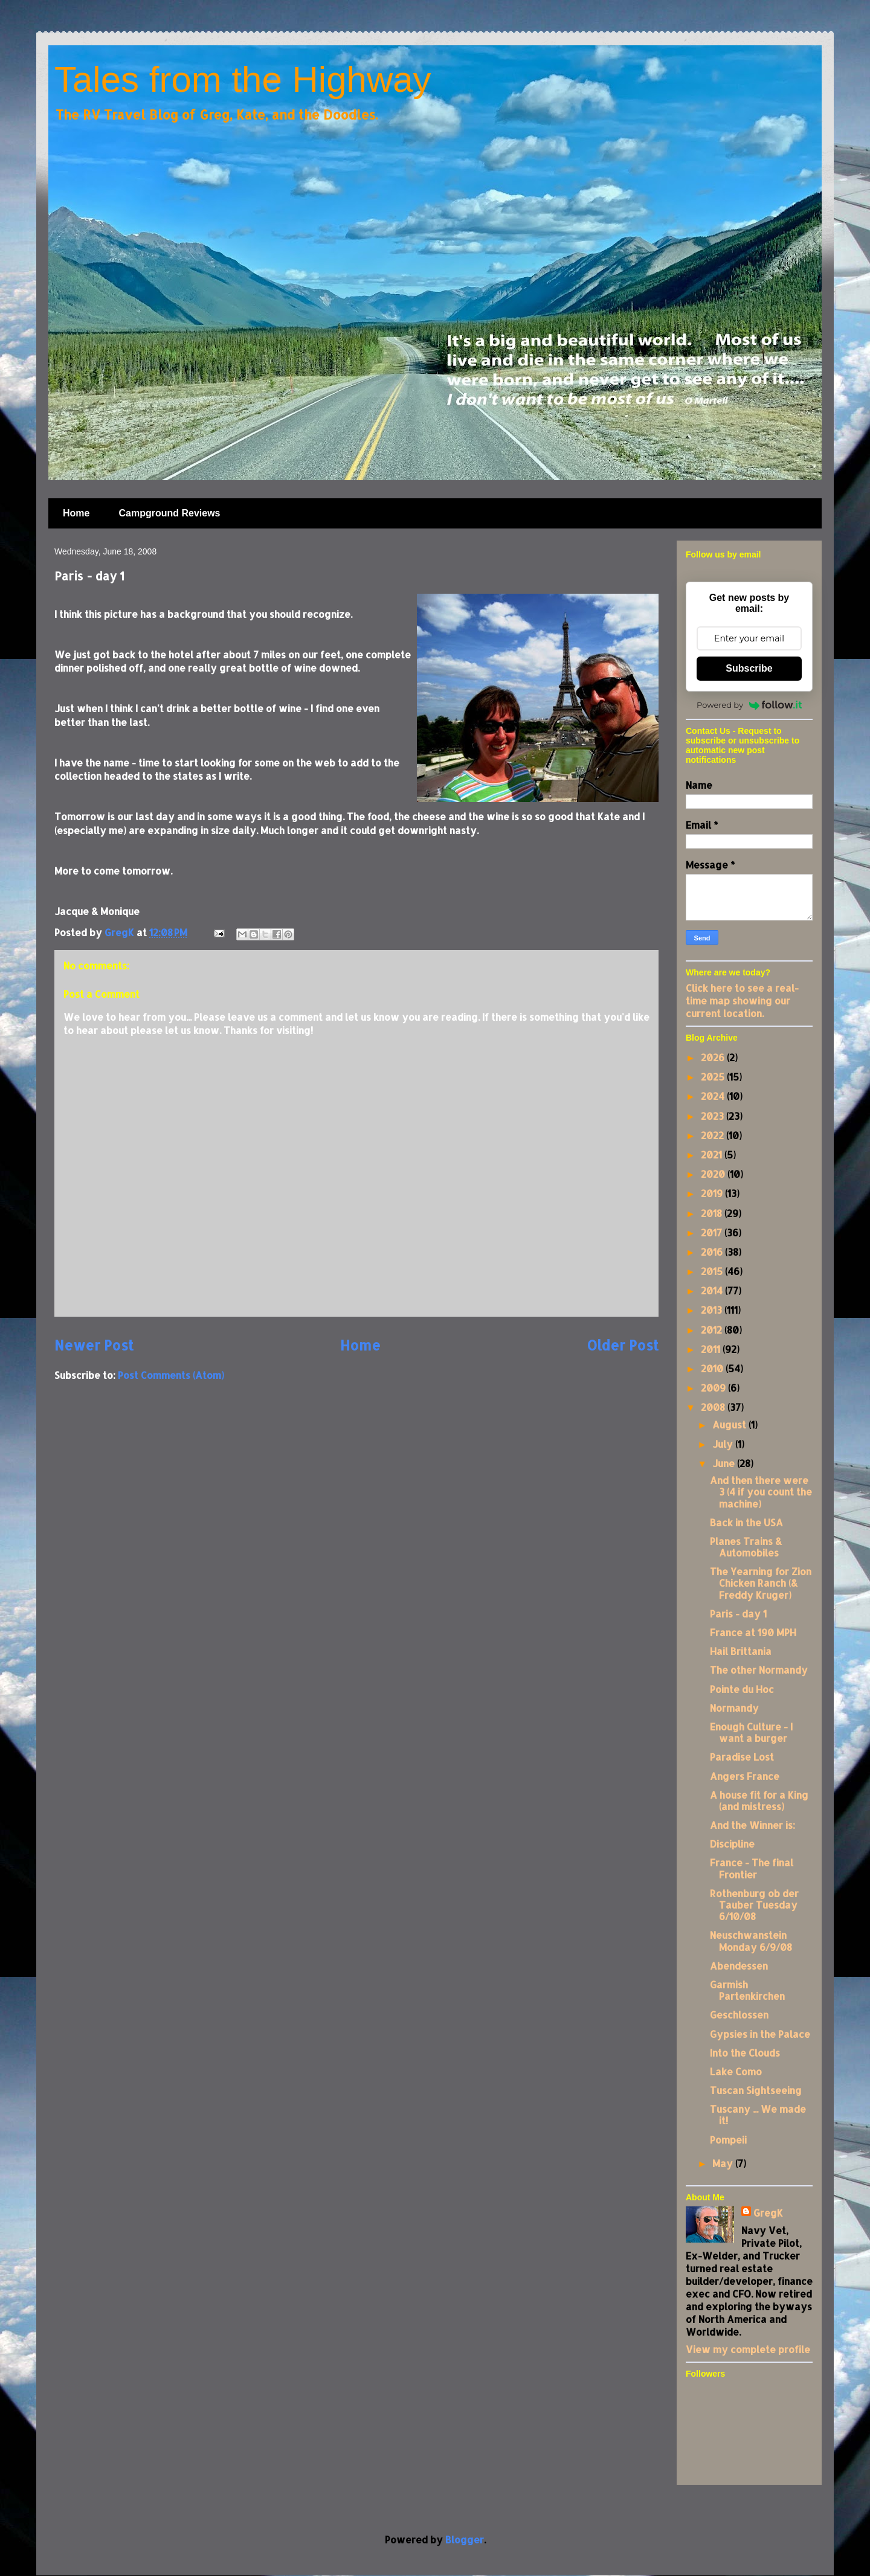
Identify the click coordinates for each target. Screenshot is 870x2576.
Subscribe (749, 668)
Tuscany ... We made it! (758, 2114)
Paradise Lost (742, 1756)
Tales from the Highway (242, 79)
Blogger (464, 2539)
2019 (713, 1193)
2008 (714, 1407)
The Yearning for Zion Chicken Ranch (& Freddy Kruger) (760, 1583)
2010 (713, 1368)
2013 (712, 1309)
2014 (713, 1290)
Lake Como (736, 2071)
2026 (714, 1057)
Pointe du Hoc (742, 1689)
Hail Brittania (741, 1651)
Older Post (623, 1345)
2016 (713, 1251)
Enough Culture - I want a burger (751, 1732)
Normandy (734, 1707)
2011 (712, 1349)
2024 (714, 1096)
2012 (712, 1329)
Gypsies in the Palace (760, 2034)
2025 (714, 1076)
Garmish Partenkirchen (747, 1990)
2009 (714, 1387)
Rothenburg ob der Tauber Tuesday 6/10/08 (754, 1904)
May (723, 2163)
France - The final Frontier (751, 1868)
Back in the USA (746, 1522)
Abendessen (739, 1965)
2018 (712, 1213)
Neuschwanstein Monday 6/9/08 (751, 1941)
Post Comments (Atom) (171, 1375)
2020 (714, 1174)
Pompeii (728, 2139)
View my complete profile (748, 2349)
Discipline (732, 1843)
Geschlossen (739, 2014)
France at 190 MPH (753, 1632)
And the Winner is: (752, 1825)
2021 (712, 1154)
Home (76, 513)
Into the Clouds (745, 2052)
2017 (712, 1232)
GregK (768, 2212)
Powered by (749, 705)
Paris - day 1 (738, 1613)
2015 (713, 1271)
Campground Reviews (169, 513)
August (730, 1424)
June (724, 1463)
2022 (713, 1135)
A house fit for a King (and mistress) (759, 1800)
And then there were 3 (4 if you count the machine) (761, 1491)
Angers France (744, 1776)
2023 (713, 1116)
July (723, 1443)
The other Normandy (759, 1669)
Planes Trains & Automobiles (746, 1547)
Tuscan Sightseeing (756, 2090)
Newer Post (94, 1345)
